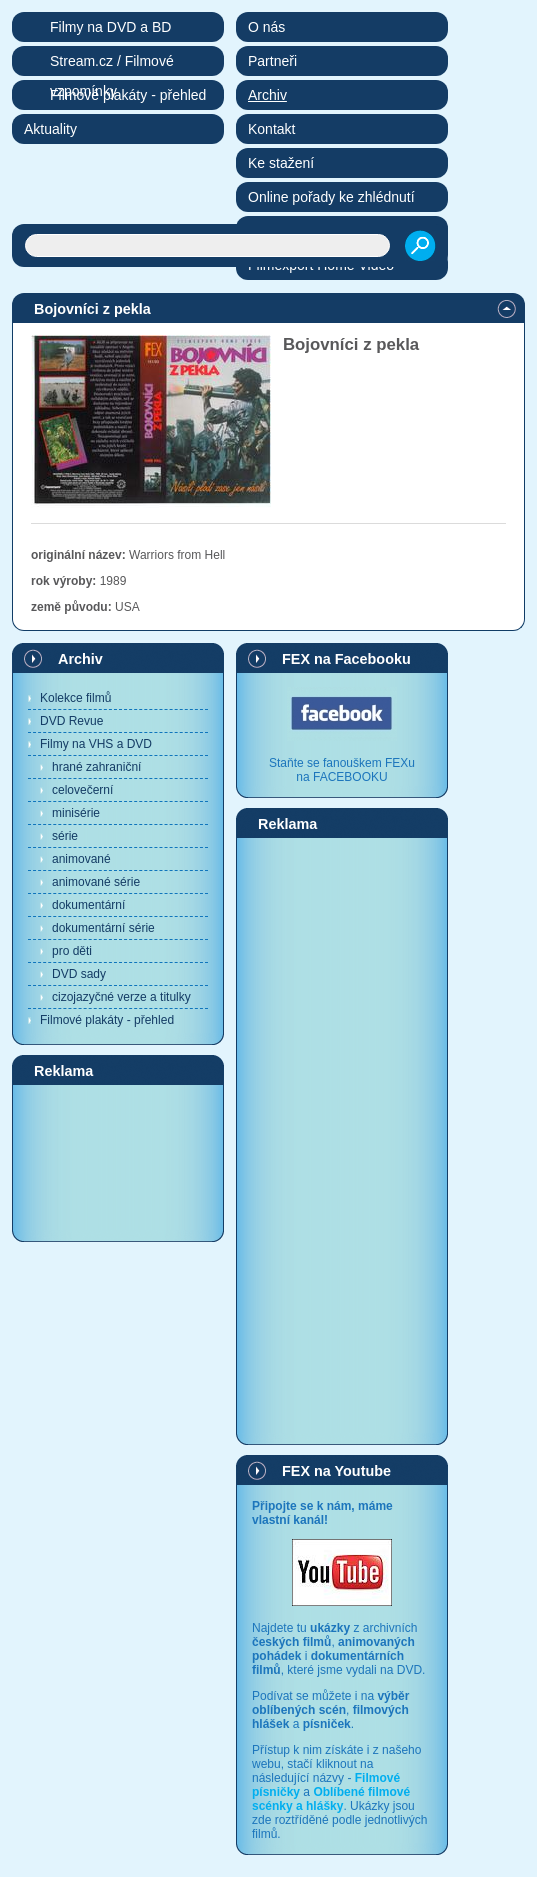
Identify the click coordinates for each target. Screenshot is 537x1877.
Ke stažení (281, 163)
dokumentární (88, 905)
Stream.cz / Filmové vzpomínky (112, 64)
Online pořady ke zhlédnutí (331, 197)
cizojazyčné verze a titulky (121, 997)
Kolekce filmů (75, 698)
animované (81, 859)
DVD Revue (71, 721)
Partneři (272, 61)
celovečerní (82, 790)
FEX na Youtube (336, 1471)
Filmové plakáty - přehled (107, 1020)
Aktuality (50, 129)
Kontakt (271, 129)
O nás (266, 27)
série (65, 836)
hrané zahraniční (96, 767)
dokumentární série (103, 928)
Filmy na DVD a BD (110, 27)
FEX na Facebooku (346, 659)
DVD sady (79, 974)
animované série (96, 882)
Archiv (80, 659)
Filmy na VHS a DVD (96, 744)
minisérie (76, 813)
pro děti (72, 951)
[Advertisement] (118, 1162)
